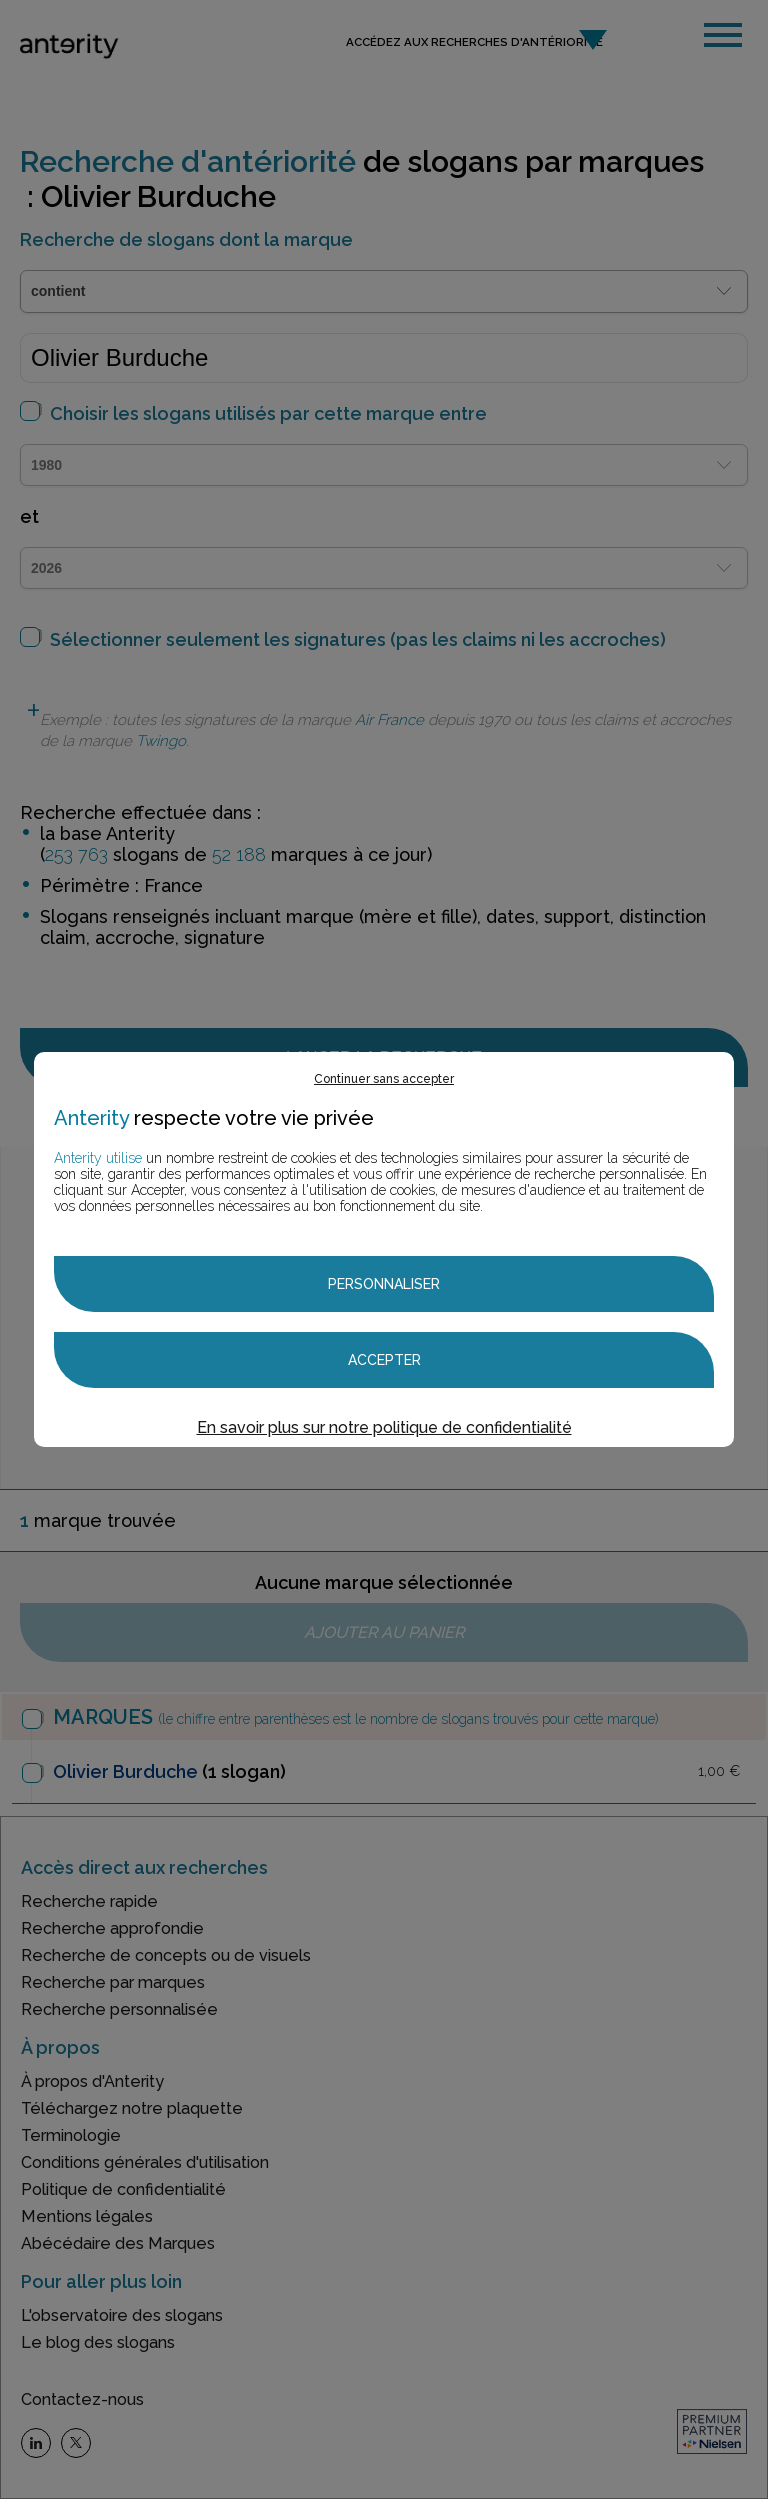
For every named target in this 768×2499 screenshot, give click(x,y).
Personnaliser (384, 1284)
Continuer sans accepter (384, 1079)
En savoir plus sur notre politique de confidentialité (384, 1427)
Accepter (384, 1360)
